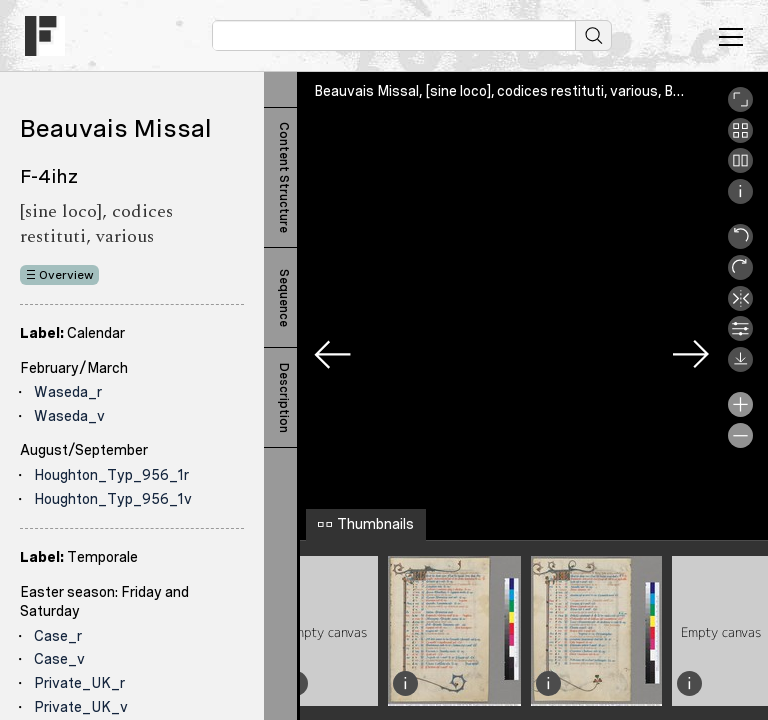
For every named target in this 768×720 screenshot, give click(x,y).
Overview (66, 275)
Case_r (58, 636)
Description (284, 398)
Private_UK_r (79, 683)
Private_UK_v (81, 707)
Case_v (59, 659)
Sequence (284, 298)
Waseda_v (69, 416)
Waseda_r (68, 392)
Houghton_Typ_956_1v (113, 499)
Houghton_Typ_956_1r (111, 475)
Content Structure (284, 177)
